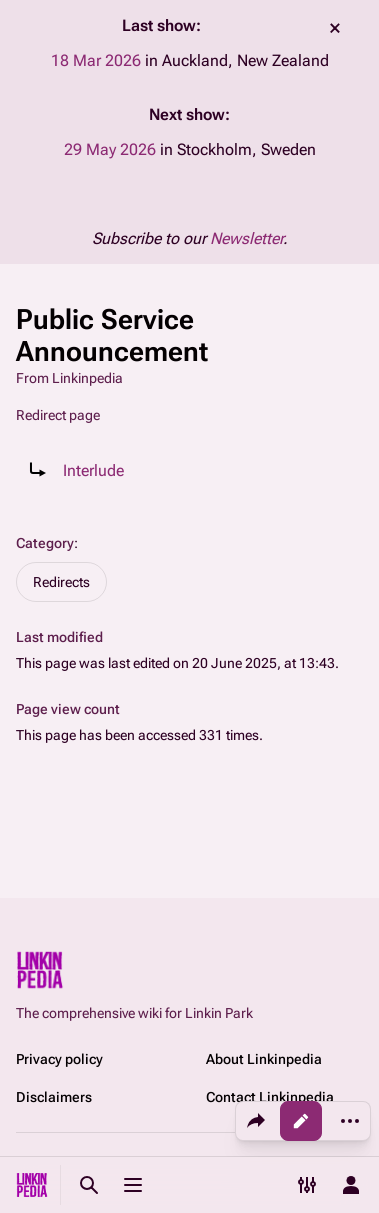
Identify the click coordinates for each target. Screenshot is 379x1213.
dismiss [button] (335, 28)
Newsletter (246, 238)
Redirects (61, 582)
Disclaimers (54, 1097)
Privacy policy (59, 1059)
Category (45, 543)
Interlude (93, 470)
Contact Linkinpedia (270, 1097)
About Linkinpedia (264, 1059)
